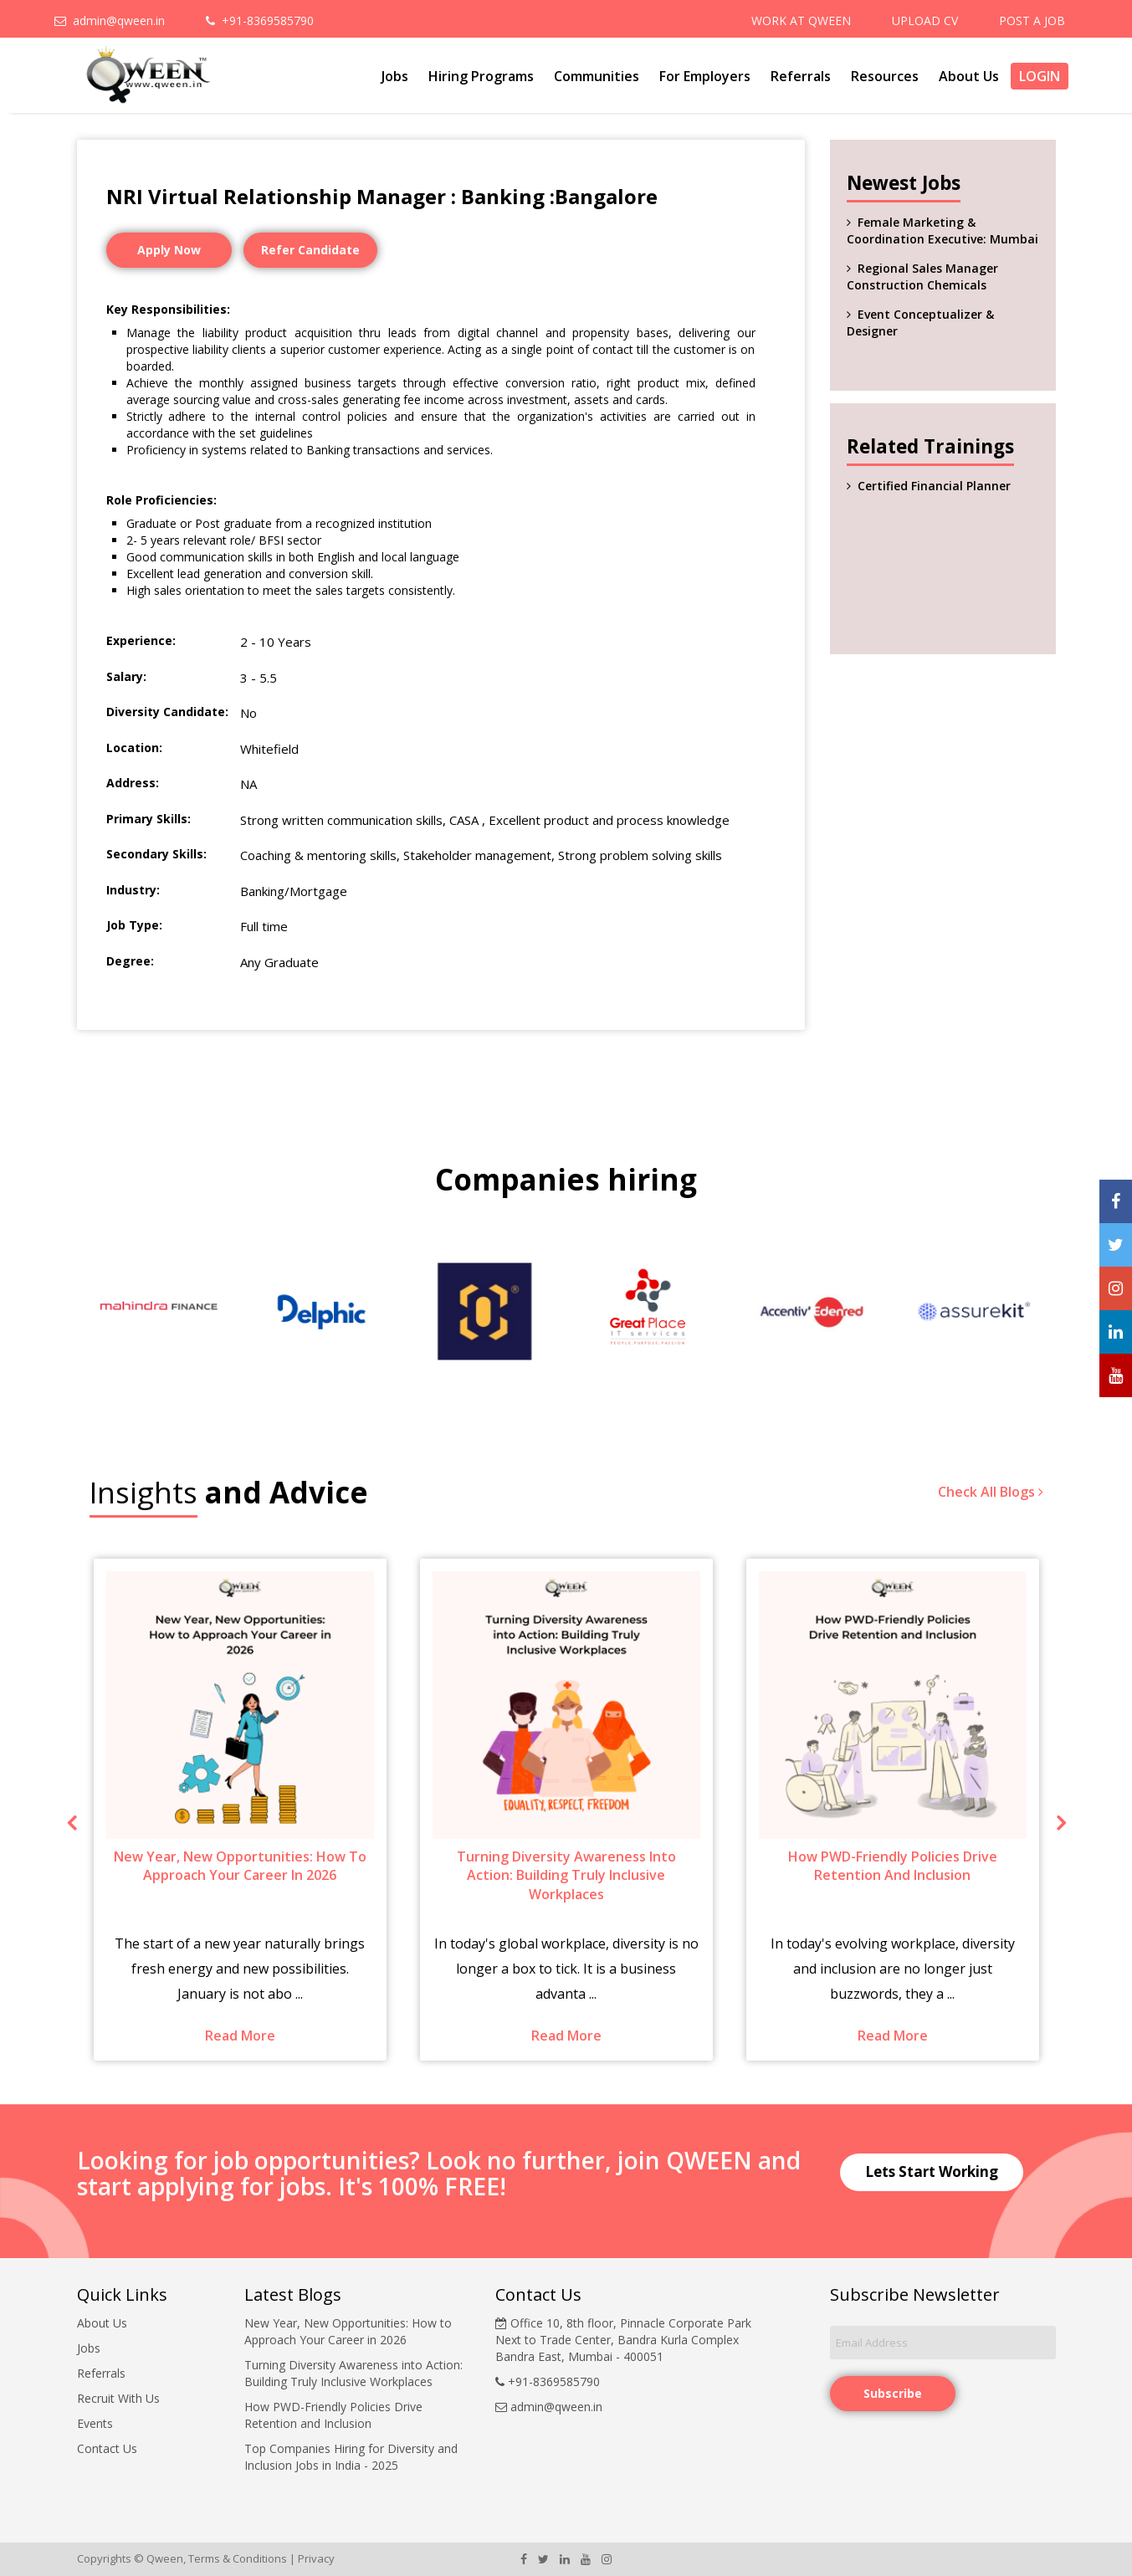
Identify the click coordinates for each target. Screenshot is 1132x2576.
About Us (969, 76)
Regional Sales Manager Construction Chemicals (922, 276)
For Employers (704, 76)
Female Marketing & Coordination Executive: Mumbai (942, 230)
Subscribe (892, 2393)
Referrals (801, 76)
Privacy (316, 2558)
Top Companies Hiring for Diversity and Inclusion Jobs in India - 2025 (351, 2456)
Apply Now (169, 250)
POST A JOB (1032, 20)
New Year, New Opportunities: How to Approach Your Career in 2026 (348, 2331)
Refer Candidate (310, 250)
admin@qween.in (109, 20)
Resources (885, 76)
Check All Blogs (990, 1492)
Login (1039, 76)
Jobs (395, 76)
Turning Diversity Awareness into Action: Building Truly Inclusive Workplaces (353, 2373)
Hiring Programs (481, 76)
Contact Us (107, 2448)
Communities (596, 76)
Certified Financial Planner (934, 486)
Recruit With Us (118, 2398)
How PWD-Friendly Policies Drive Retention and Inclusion (333, 2415)
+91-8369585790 (260, 20)
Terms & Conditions (237, 2558)
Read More (240, 2035)
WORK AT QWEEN (801, 20)
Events (95, 2423)
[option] (158, 1311)
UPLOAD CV (925, 20)
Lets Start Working (931, 2171)
